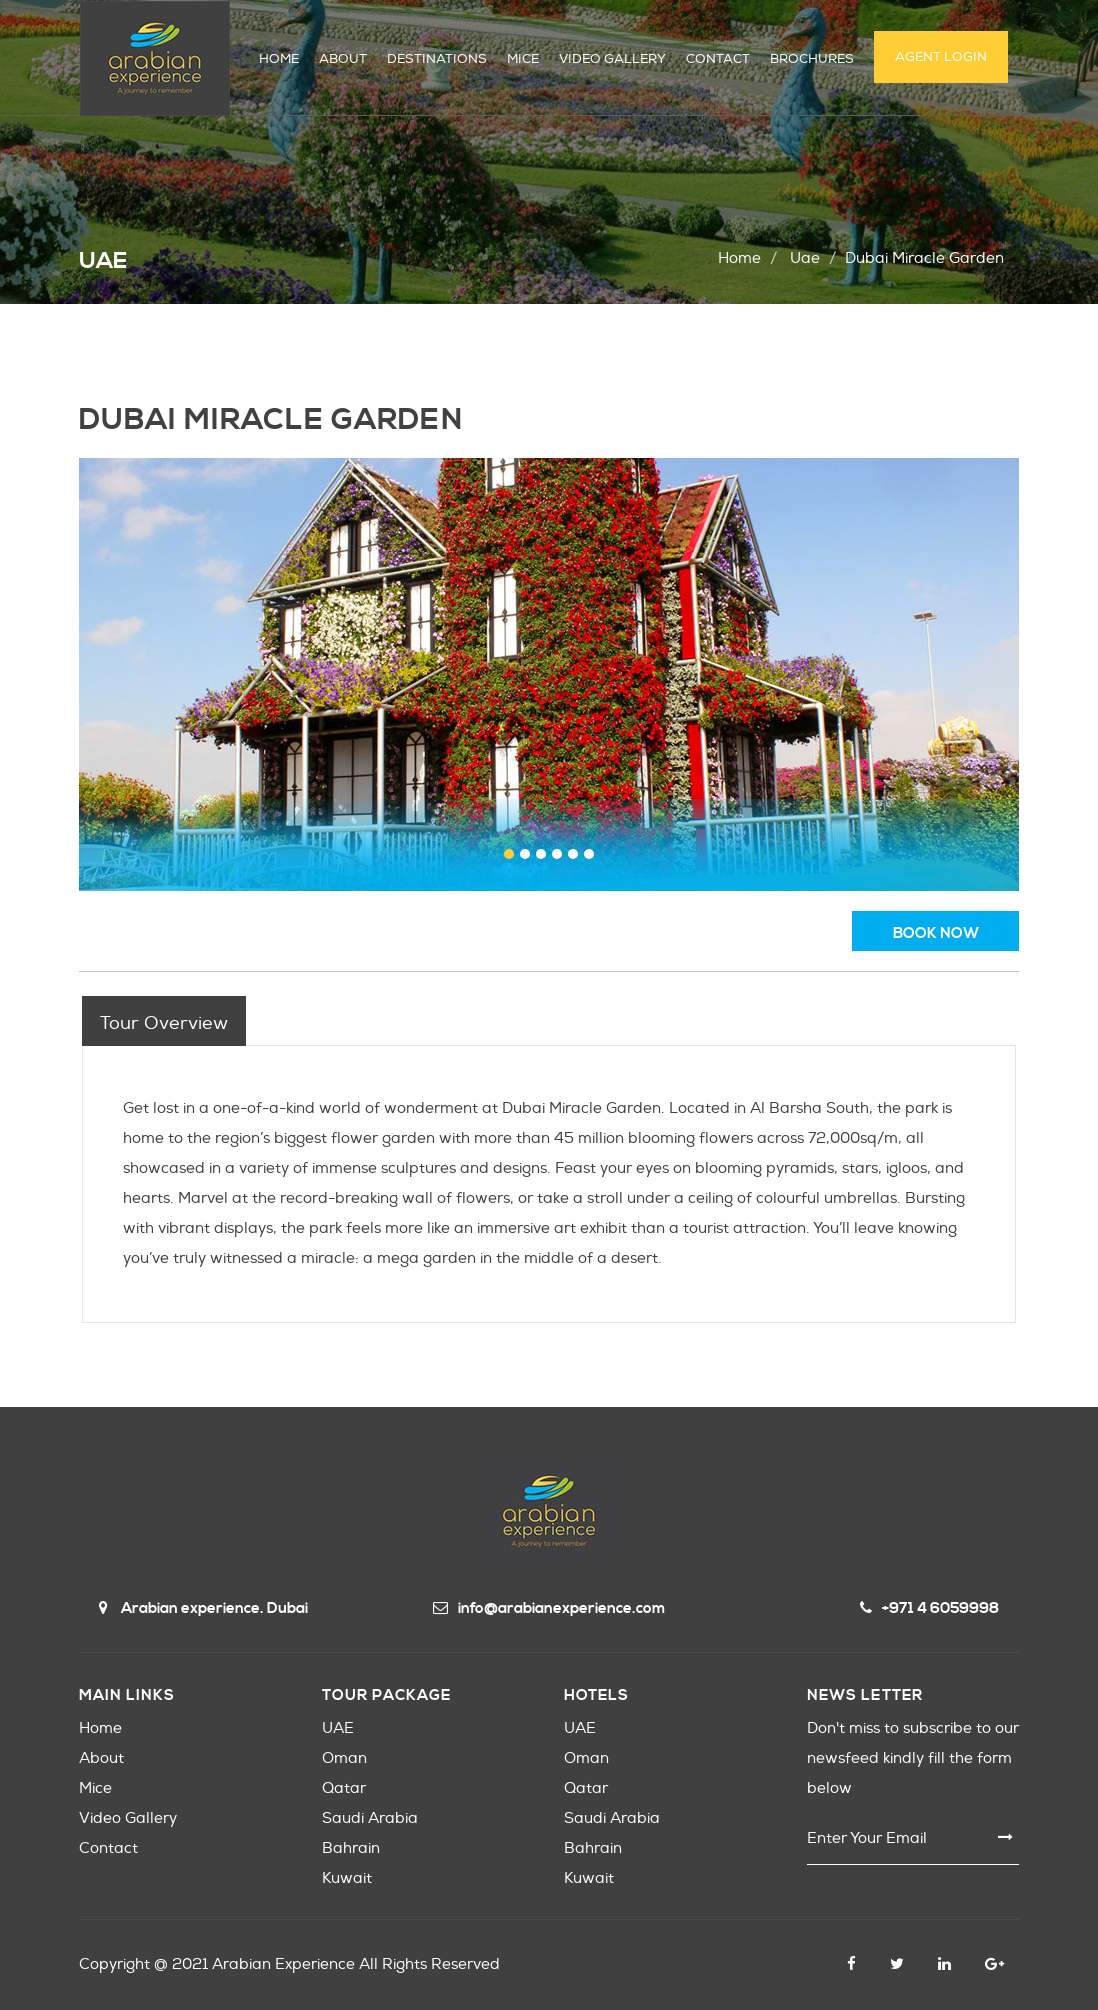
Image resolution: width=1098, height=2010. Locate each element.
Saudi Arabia (370, 1818)
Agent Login (941, 57)
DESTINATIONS (437, 59)
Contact (108, 1848)
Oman (344, 1758)
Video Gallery (128, 1818)
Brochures (812, 59)
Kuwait (347, 1878)
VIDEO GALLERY (612, 59)
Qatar (344, 1788)
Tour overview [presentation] (164, 1023)
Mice (95, 1788)
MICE (523, 59)
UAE (338, 1728)
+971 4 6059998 (929, 1608)
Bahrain (351, 1848)
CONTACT (718, 59)
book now (936, 933)
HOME (279, 59)
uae (805, 258)
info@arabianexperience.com (549, 1608)
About (101, 1758)
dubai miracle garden (924, 258)
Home (739, 258)
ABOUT (343, 59)
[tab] (164, 1021)
